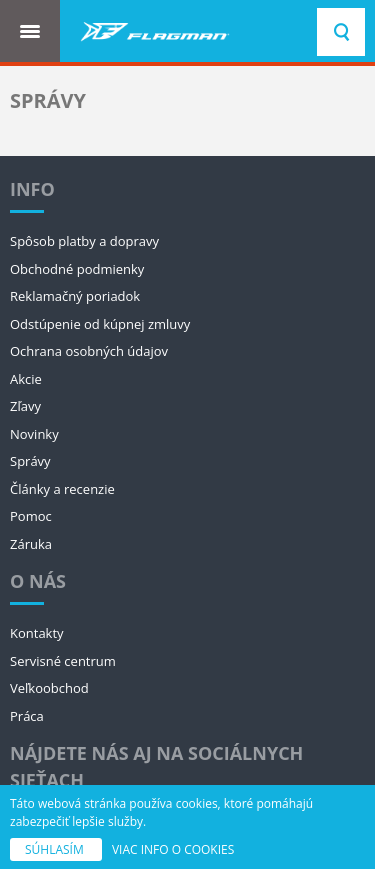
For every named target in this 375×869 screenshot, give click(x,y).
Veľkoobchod (49, 688)
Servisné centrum (63, 661)
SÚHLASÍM (56, 849)
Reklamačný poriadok (75, 296)
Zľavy (25, 406)
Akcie (26, 379)
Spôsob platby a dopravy (84, 241)
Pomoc (31, 516)
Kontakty (37, 633)
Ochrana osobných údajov (89, 351)
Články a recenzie (62, 489)
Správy (30, 461)
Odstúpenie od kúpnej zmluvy (100, 324)
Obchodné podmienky (77, 269)
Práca (27, 716)
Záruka (31, 544)
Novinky (34, 434)
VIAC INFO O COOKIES (173, 849)
